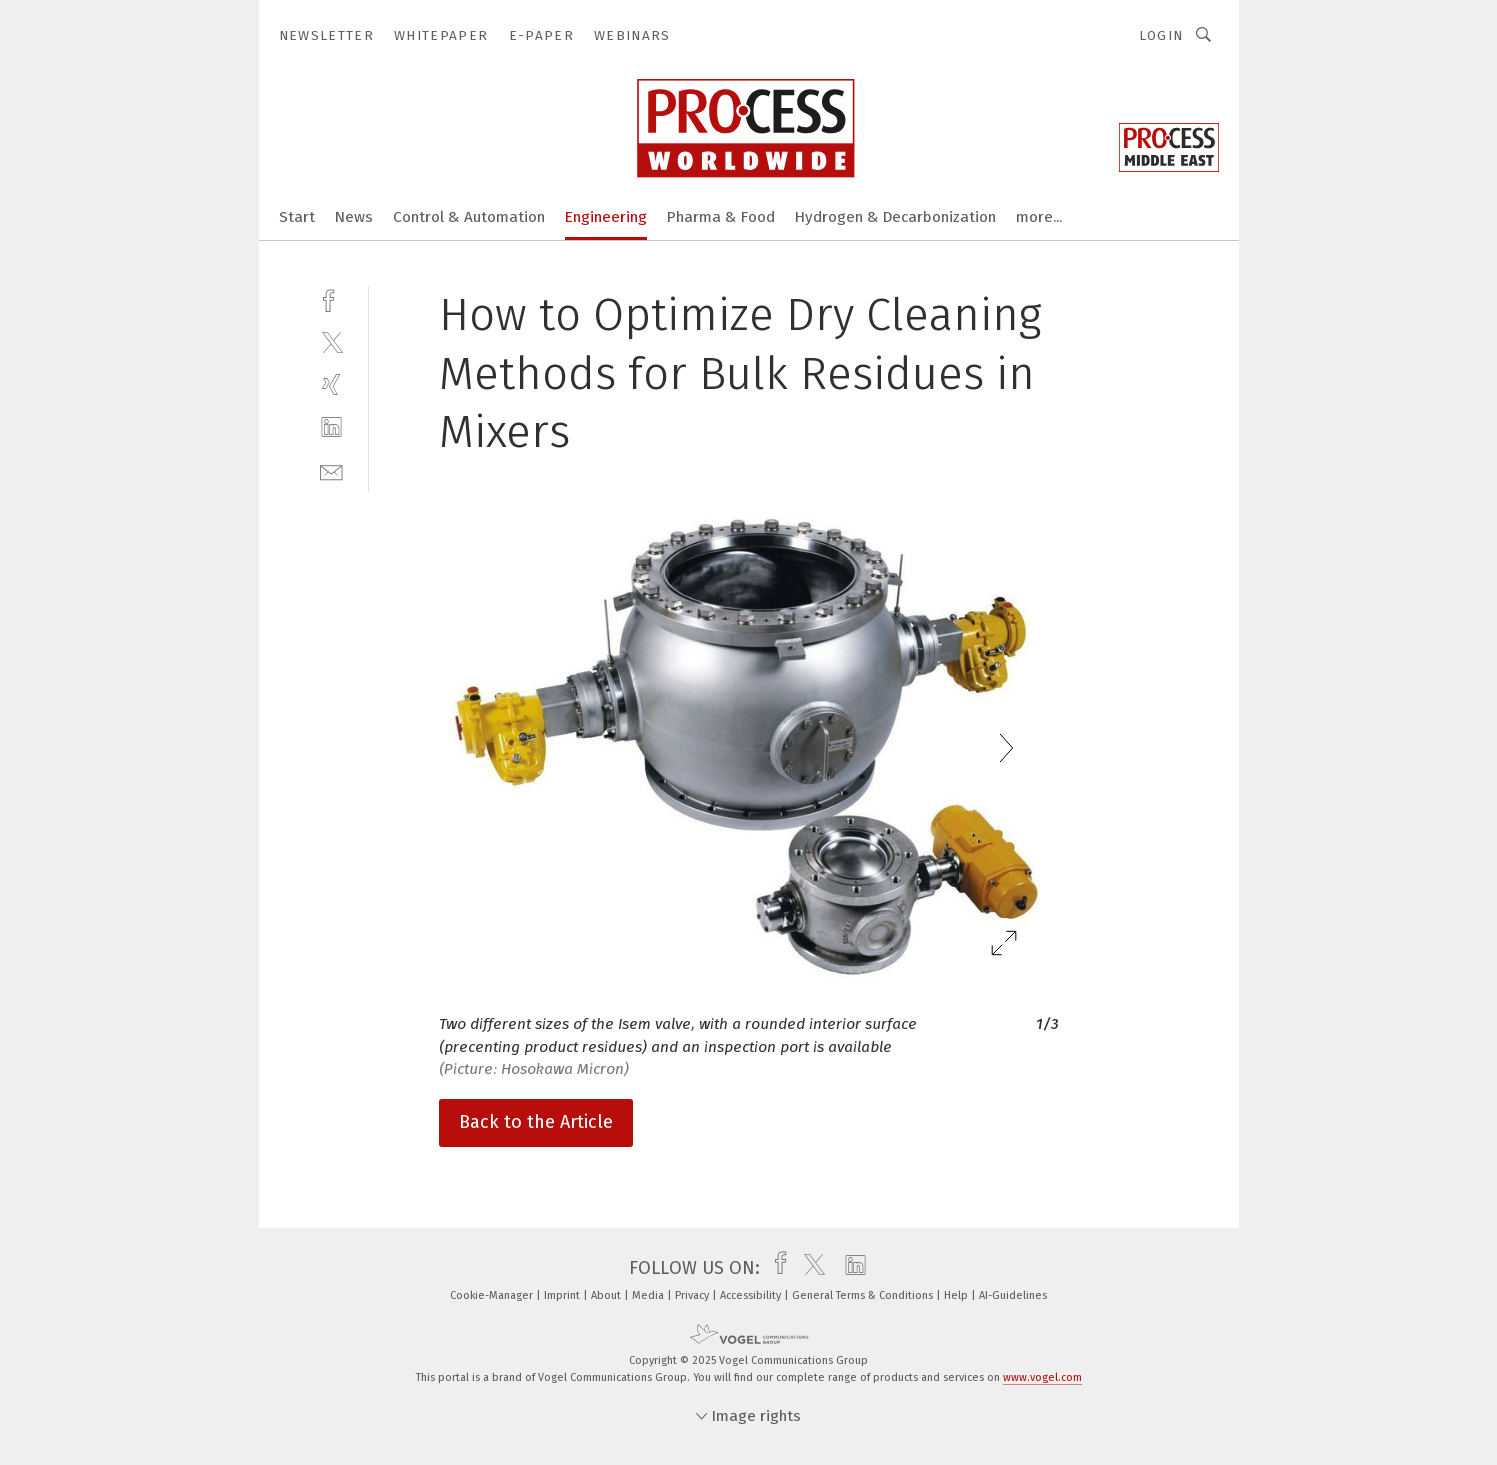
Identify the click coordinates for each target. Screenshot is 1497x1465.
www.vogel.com (1042, 1377)
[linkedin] (331, 427)
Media (649, 1295)
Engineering (606, 217)
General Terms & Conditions (864, 1295)
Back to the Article (536, 1122)
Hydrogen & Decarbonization (895, 217)
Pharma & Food (721, 217)
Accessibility (752, 1295)
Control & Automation (469, 217)
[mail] (331, 470)
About (607, 1295)
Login (1161, 35)
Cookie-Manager (493, 1295)
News (354, 217)
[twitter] (331, 341)
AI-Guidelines (1013, 1295)
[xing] (331, 384)
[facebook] (331, 298)
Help (957, 1295)
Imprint (563, 1295)
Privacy (693, 1295)
